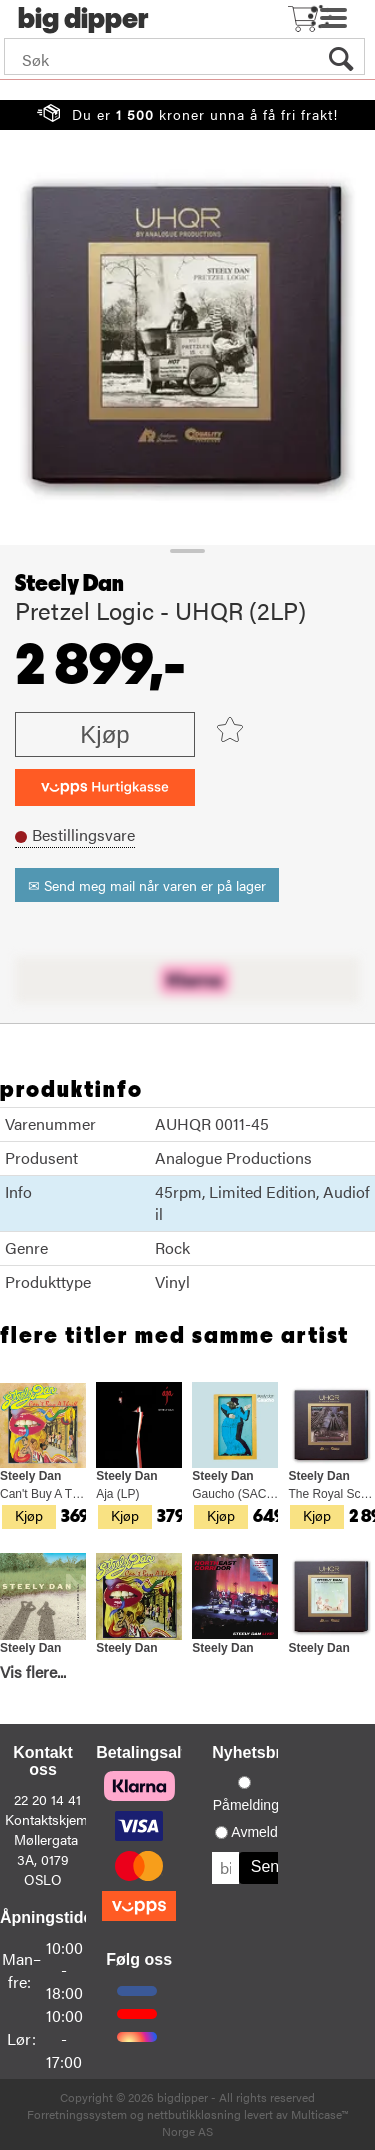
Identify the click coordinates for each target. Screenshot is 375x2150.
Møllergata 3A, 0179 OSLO (46, 1859)
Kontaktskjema (50, 1819)
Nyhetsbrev (255, 1752)
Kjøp (104, 734)
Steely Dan (69, 584)
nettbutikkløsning (194, 2114)
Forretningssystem (77, 2114)
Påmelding (246, 1805)
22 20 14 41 (47, 1799)
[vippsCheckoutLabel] (105, 787)
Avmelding (263, 1832)
